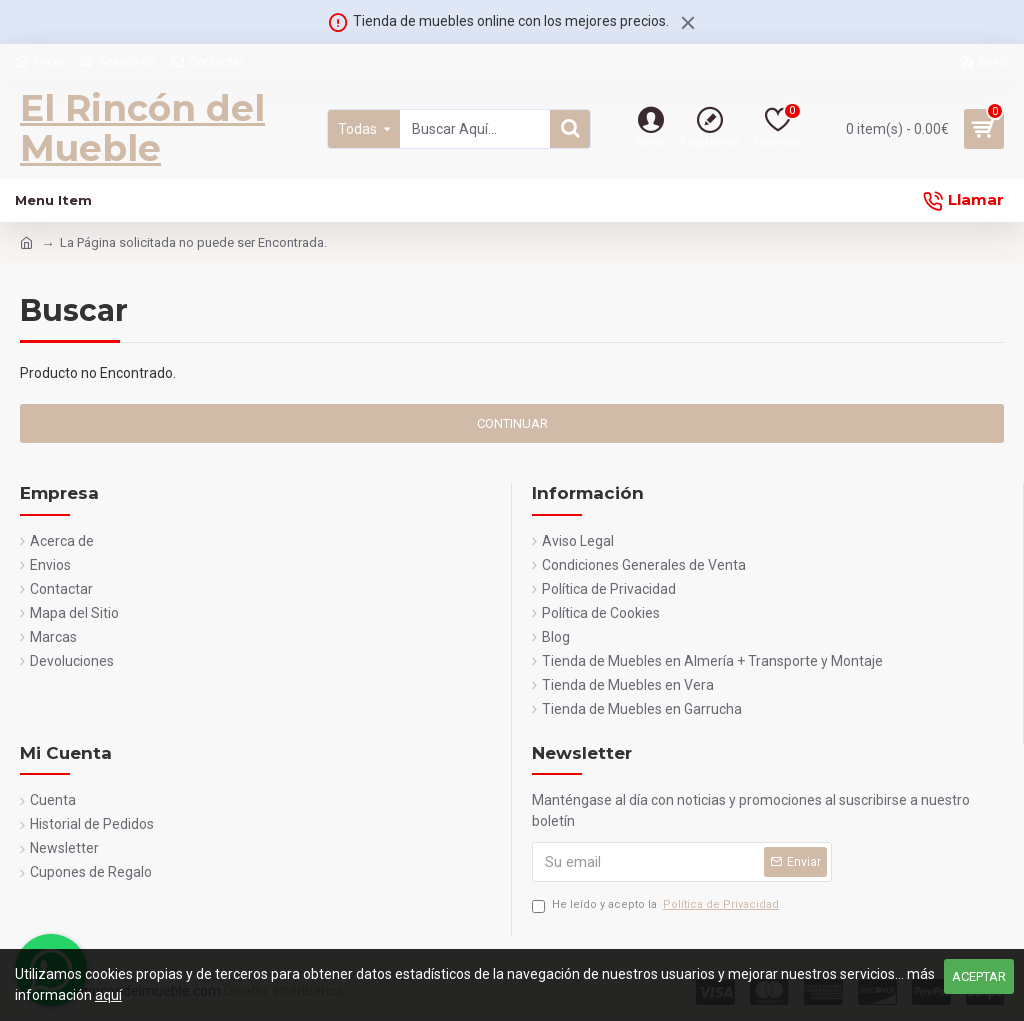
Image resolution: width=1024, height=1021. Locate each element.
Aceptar (979, 976)
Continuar (512, 423)
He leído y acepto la (657, 905)
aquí (108, 995)
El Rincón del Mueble (142, 128)
